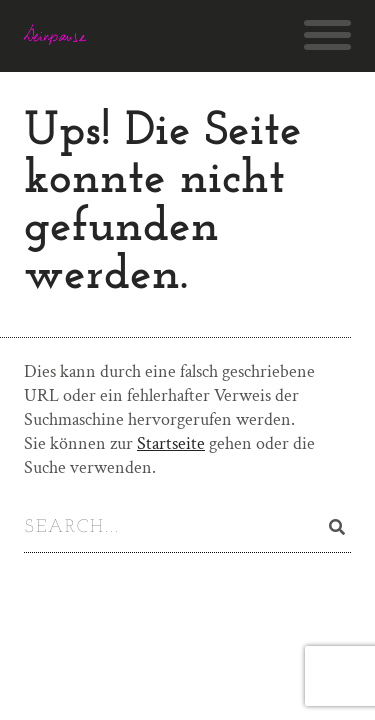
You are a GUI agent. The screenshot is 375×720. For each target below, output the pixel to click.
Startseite (171, 443)
